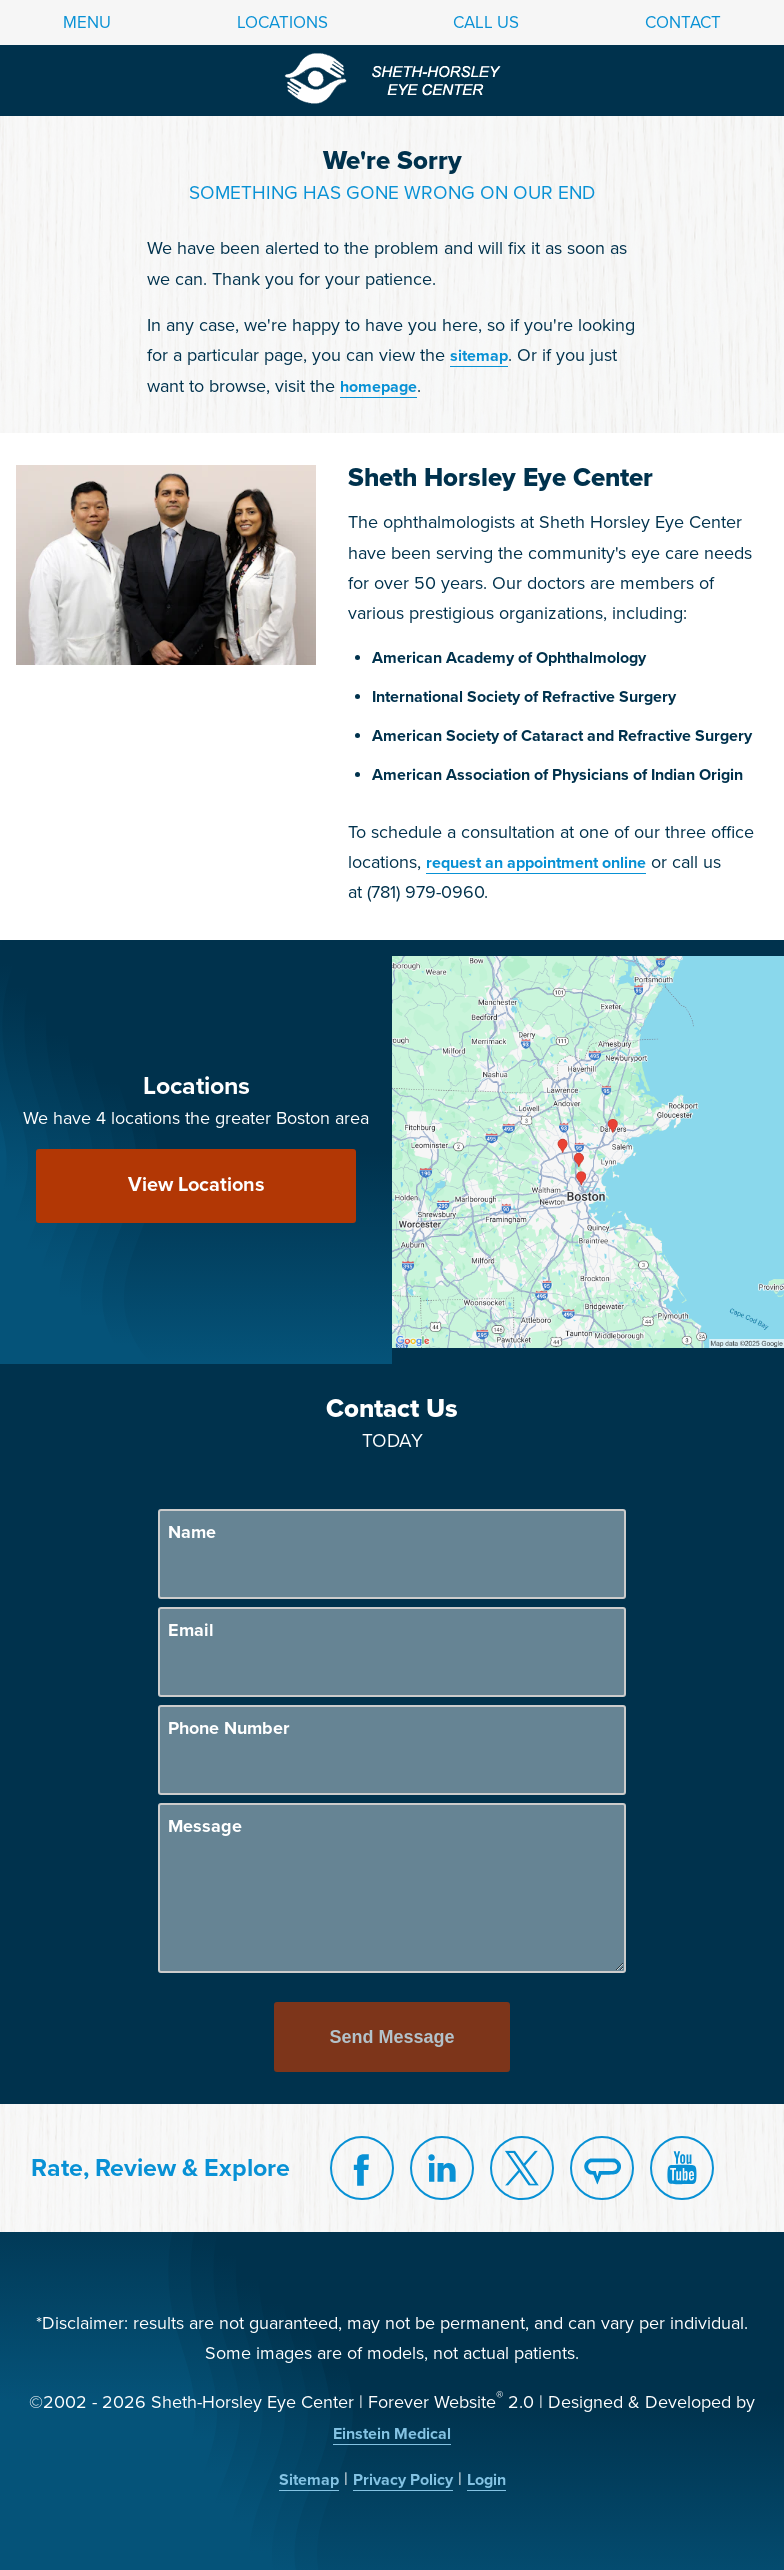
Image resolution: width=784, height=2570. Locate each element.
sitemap (479, 356)
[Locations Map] (588, 1151)
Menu (87, 22)
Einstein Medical (392, 2434)
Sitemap (309, 2480)
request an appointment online (536, 863)
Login (486, 2480)
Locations (282, 22)
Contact (683, 22)
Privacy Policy (403, 2480)
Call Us (486, 22)
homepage (378, 387)
